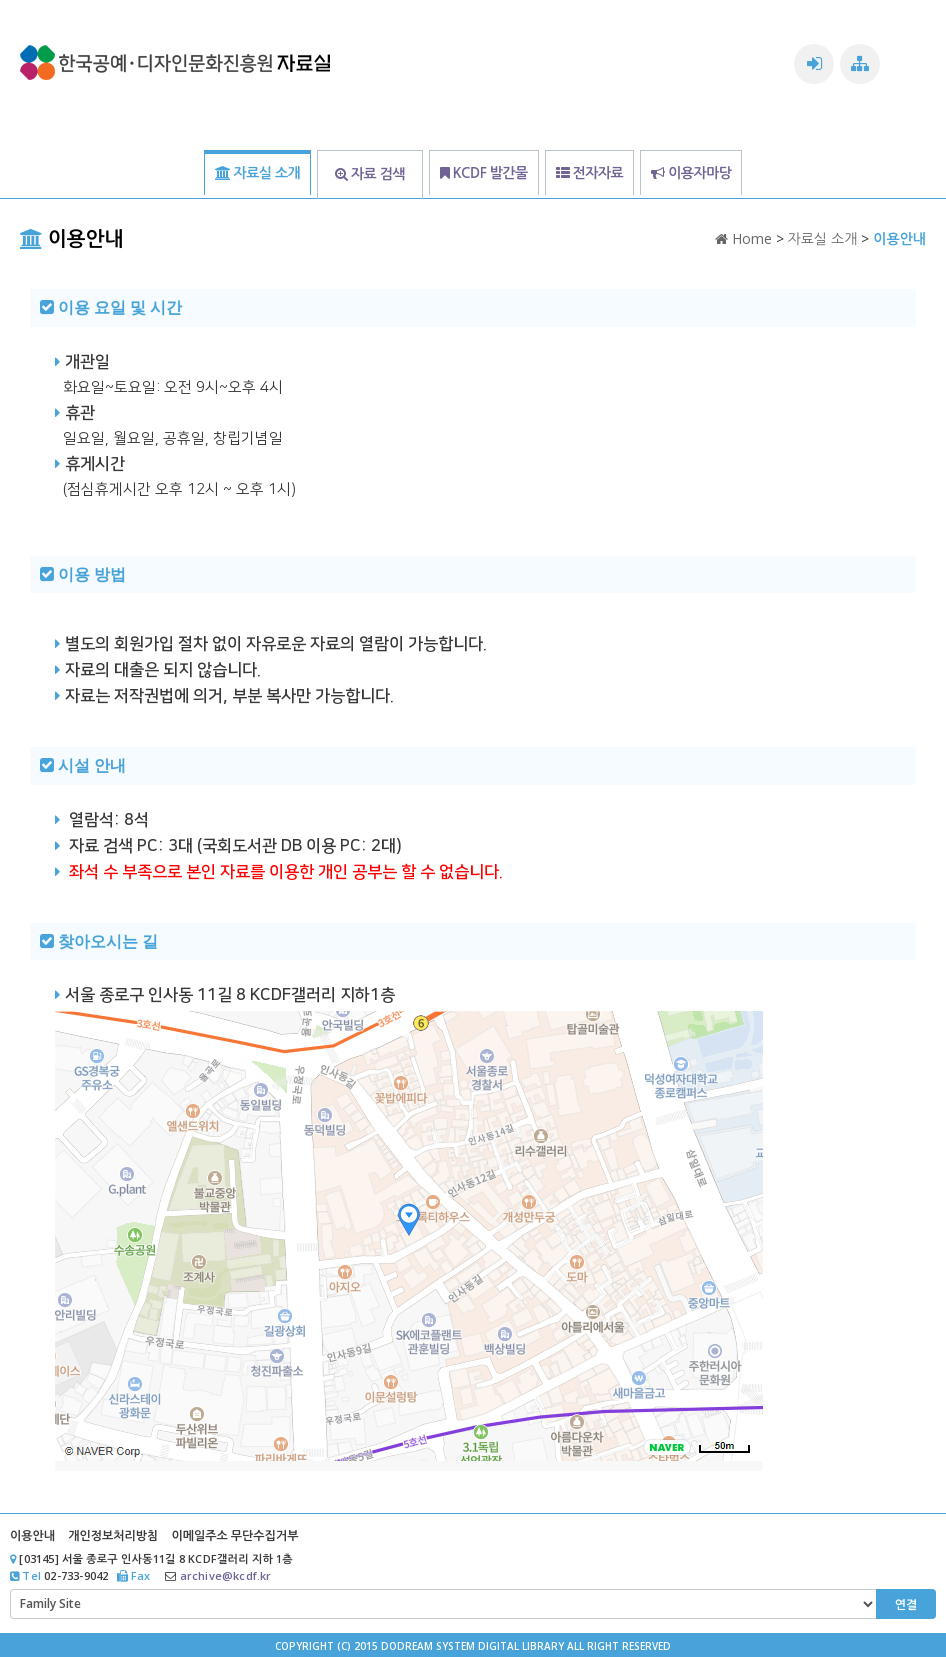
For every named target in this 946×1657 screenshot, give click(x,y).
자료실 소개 (823, 238)
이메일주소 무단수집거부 (234, 1535)
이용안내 (32, 1535)
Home (743, 238)
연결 (906, 1604)
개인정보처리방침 (113, 1535)
